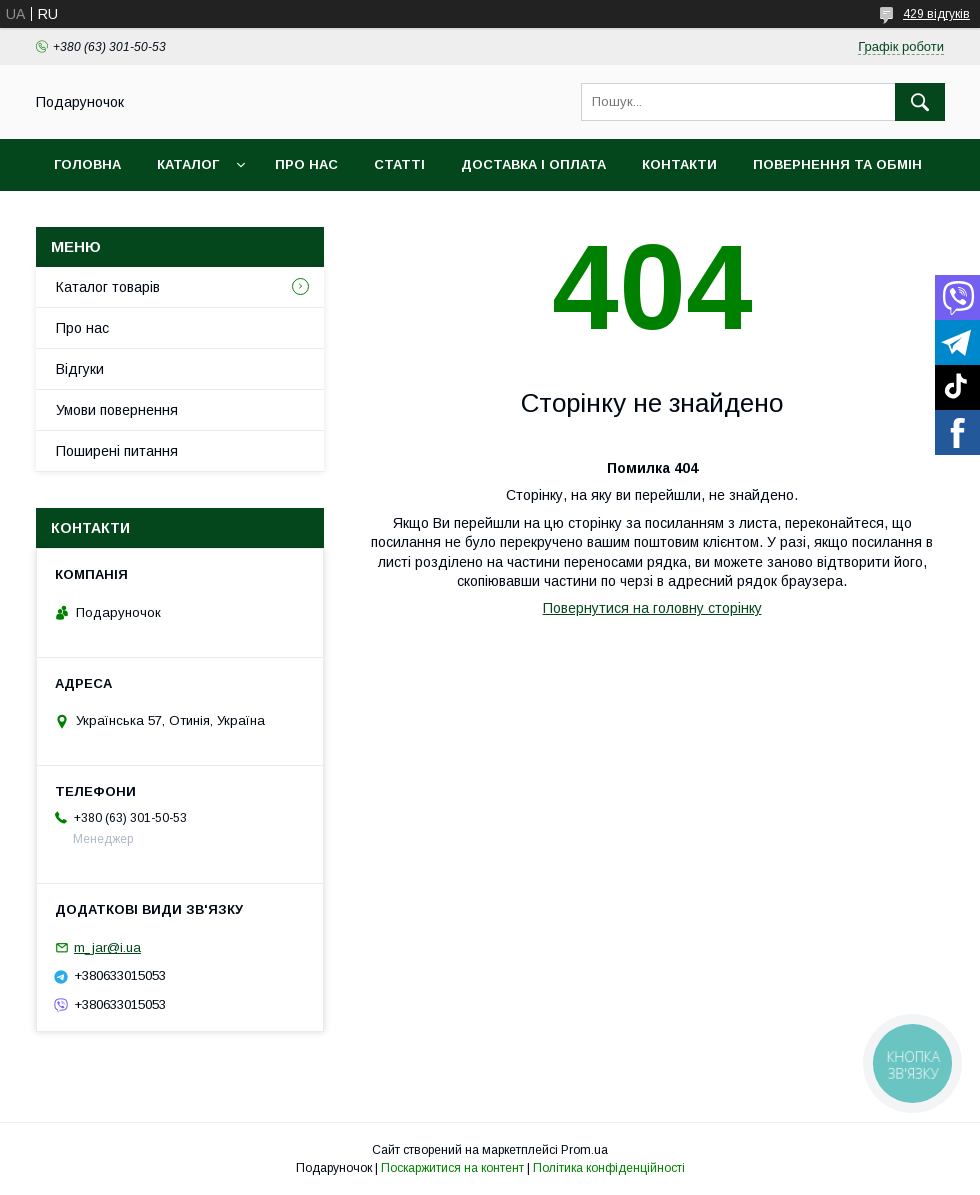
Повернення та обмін (837, 164)
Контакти (679, 164)
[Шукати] (920, 102)
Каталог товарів (108, 287)
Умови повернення (117, 410)
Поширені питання (117, 451)
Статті (399, 164)
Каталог (188, 164)
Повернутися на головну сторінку (652, 608)
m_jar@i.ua (107, 947)
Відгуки (80, 369)
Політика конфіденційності (609, 1168)
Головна (87, 164)
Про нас (306, 164)
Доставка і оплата (533, 164)
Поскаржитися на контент (452, 1168)
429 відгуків (936, 14)
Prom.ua (584, 1150)
